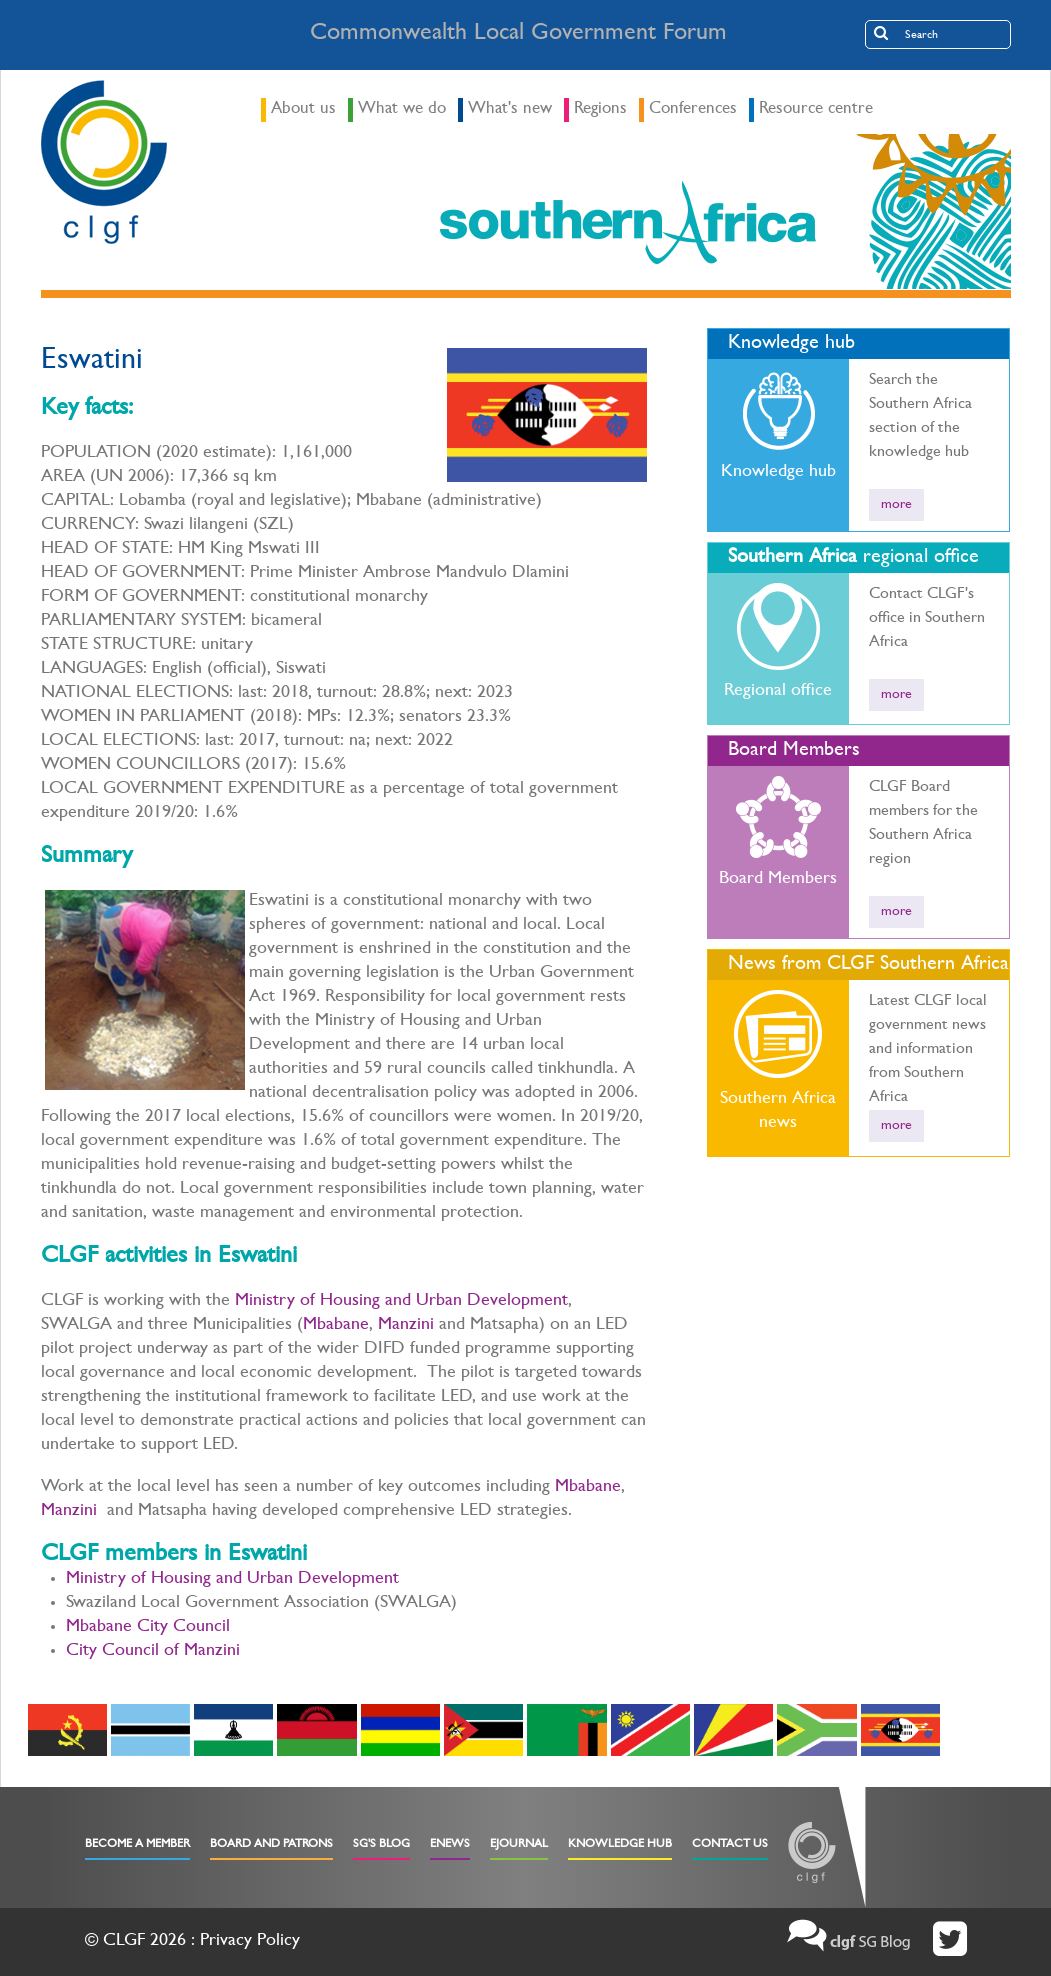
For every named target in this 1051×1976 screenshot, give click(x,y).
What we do (402, 109)
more (896, 505)
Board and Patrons (271, 1845)
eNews (450, 1845)
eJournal (519, 1845)
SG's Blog (381, 1845)
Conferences (693, 109)
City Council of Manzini (153, 1652)
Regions (600, 109)
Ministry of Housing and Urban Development (401, 1302)
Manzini (406, 1326)
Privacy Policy (250, 1942)
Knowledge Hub (620, 1845)
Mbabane (336, 1326)
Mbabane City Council (148, 1628)
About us (303, 109)
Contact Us (730, 1845)
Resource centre (816, 109)
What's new (510, 109)
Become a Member (137, 1845)
